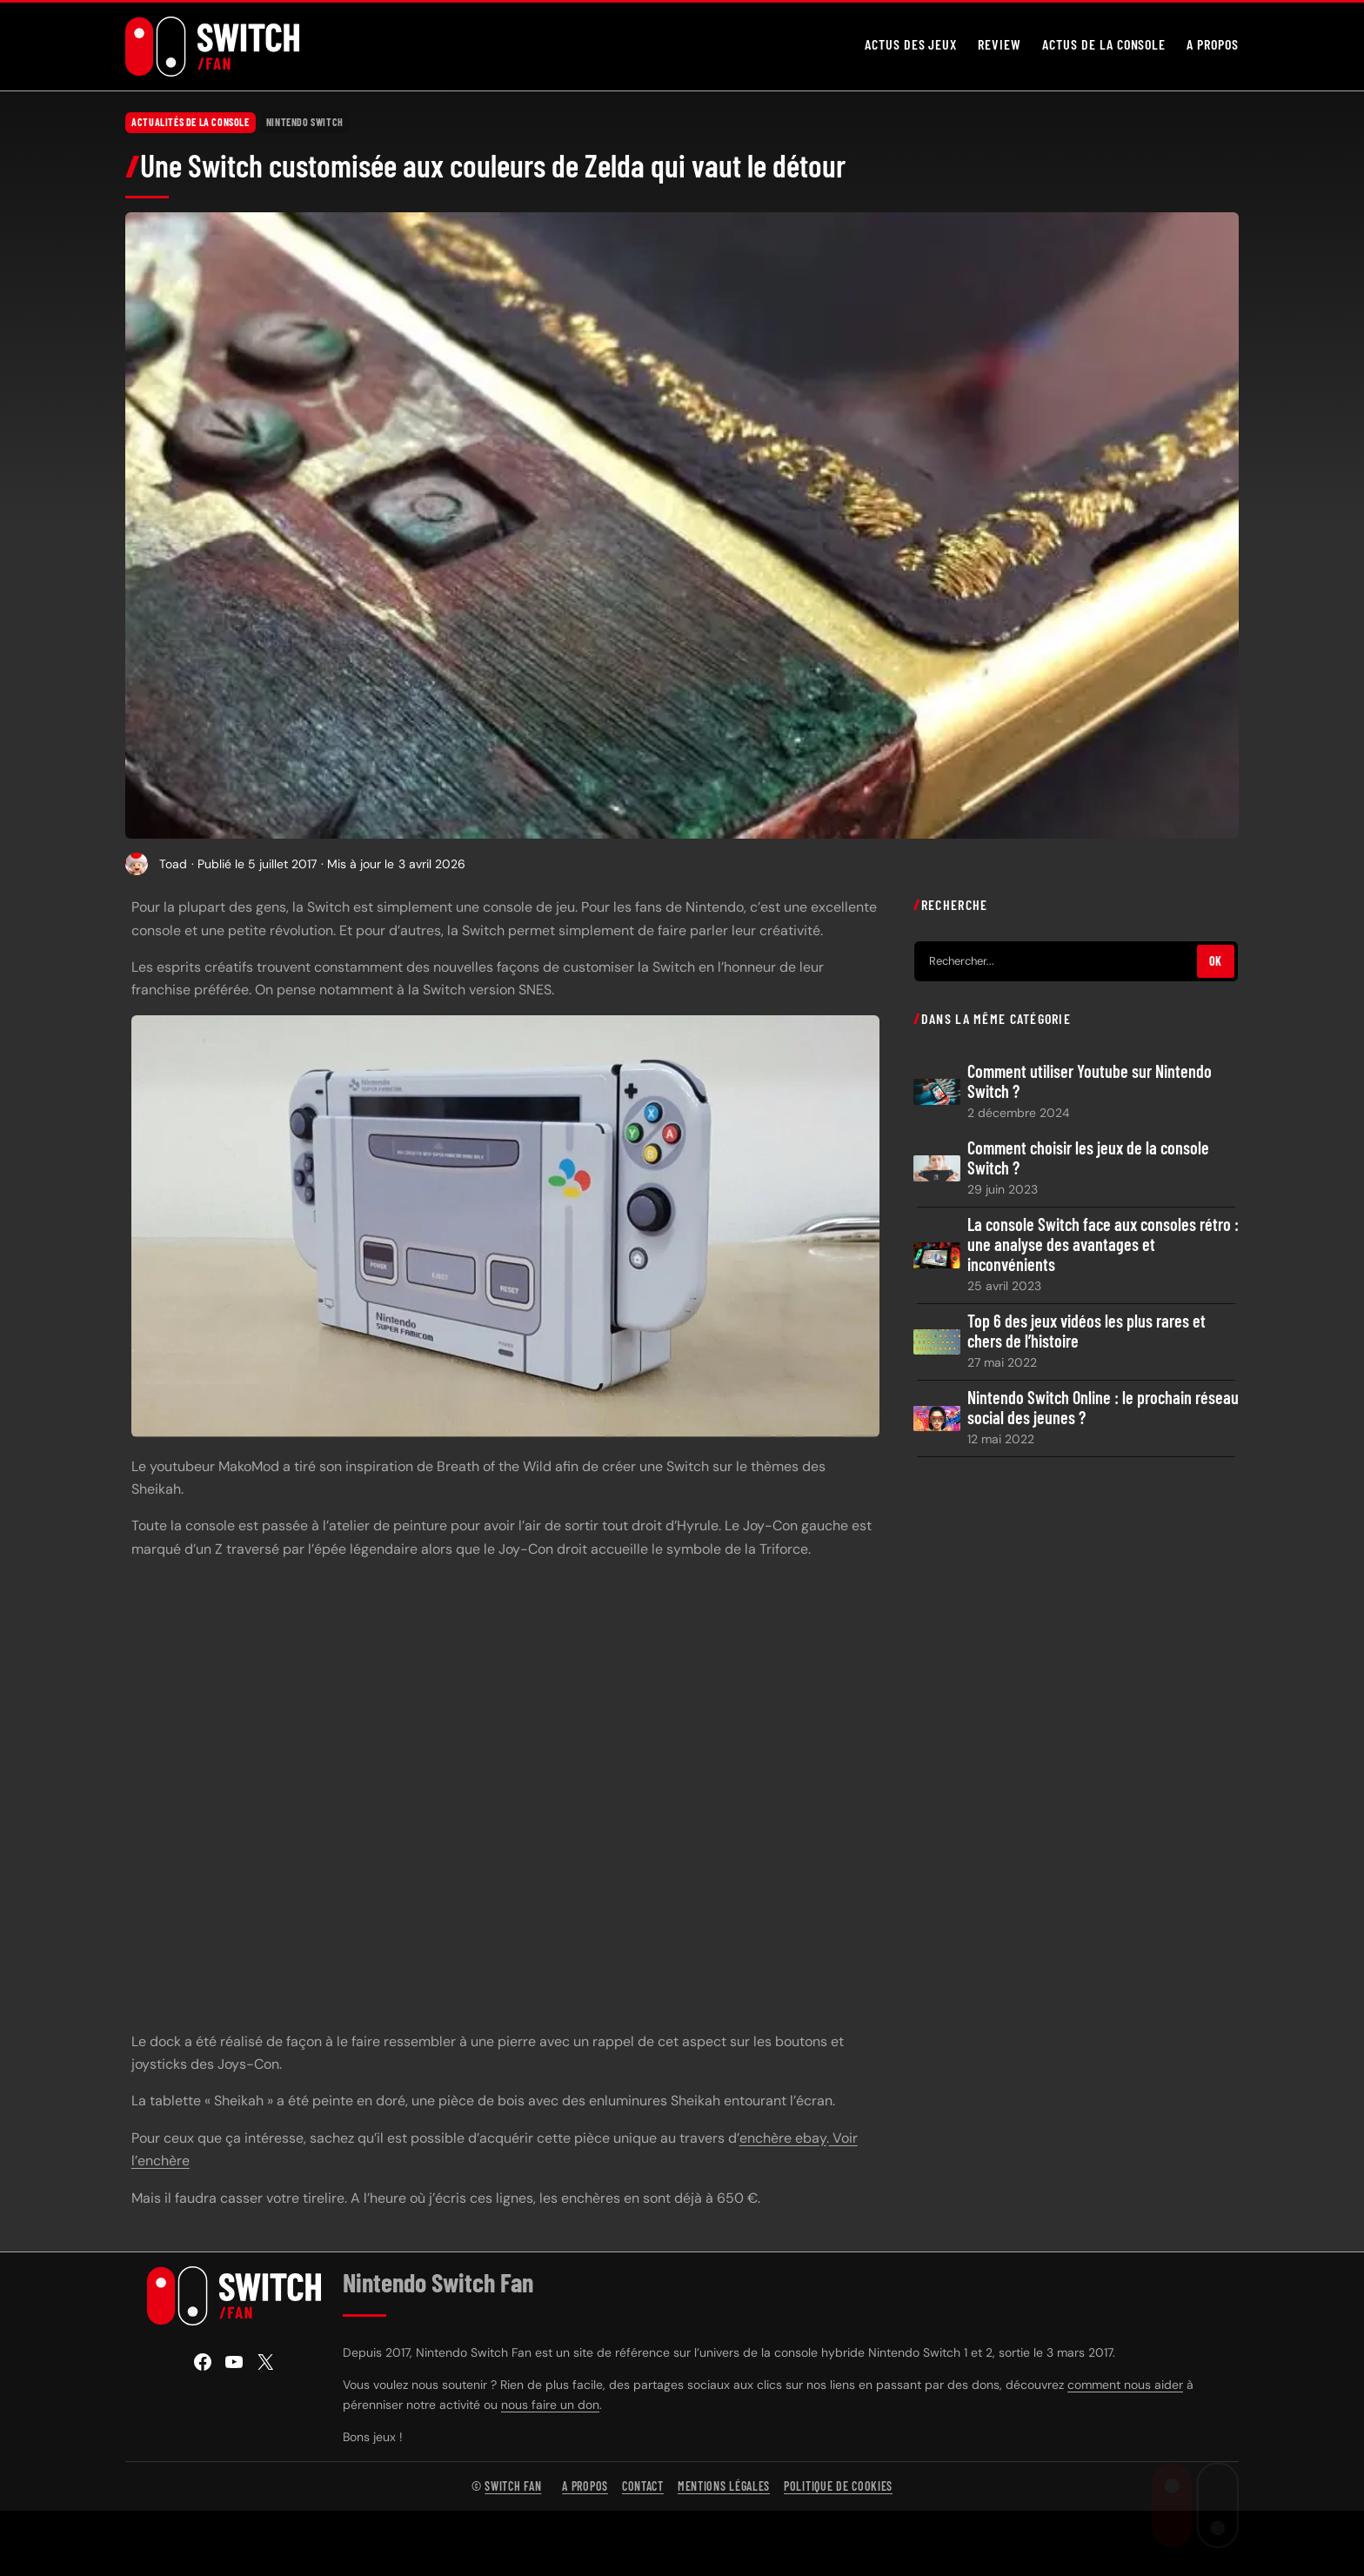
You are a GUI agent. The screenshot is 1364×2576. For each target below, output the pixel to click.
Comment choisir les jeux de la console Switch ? (1088, 1157)
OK (1215, 960)
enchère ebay (782, 2137)
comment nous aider (1125, 2384)
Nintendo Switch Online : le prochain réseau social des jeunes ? (1103, 1408)
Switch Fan (513, 2486)
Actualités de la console (190, 122)
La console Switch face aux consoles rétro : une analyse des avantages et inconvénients (1103, 1244)
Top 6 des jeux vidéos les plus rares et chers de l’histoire (1086, 1331)
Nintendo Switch (305, 122)
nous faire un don (550, 2404)
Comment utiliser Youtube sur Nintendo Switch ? (1089, 1081)
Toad (173, 863)
